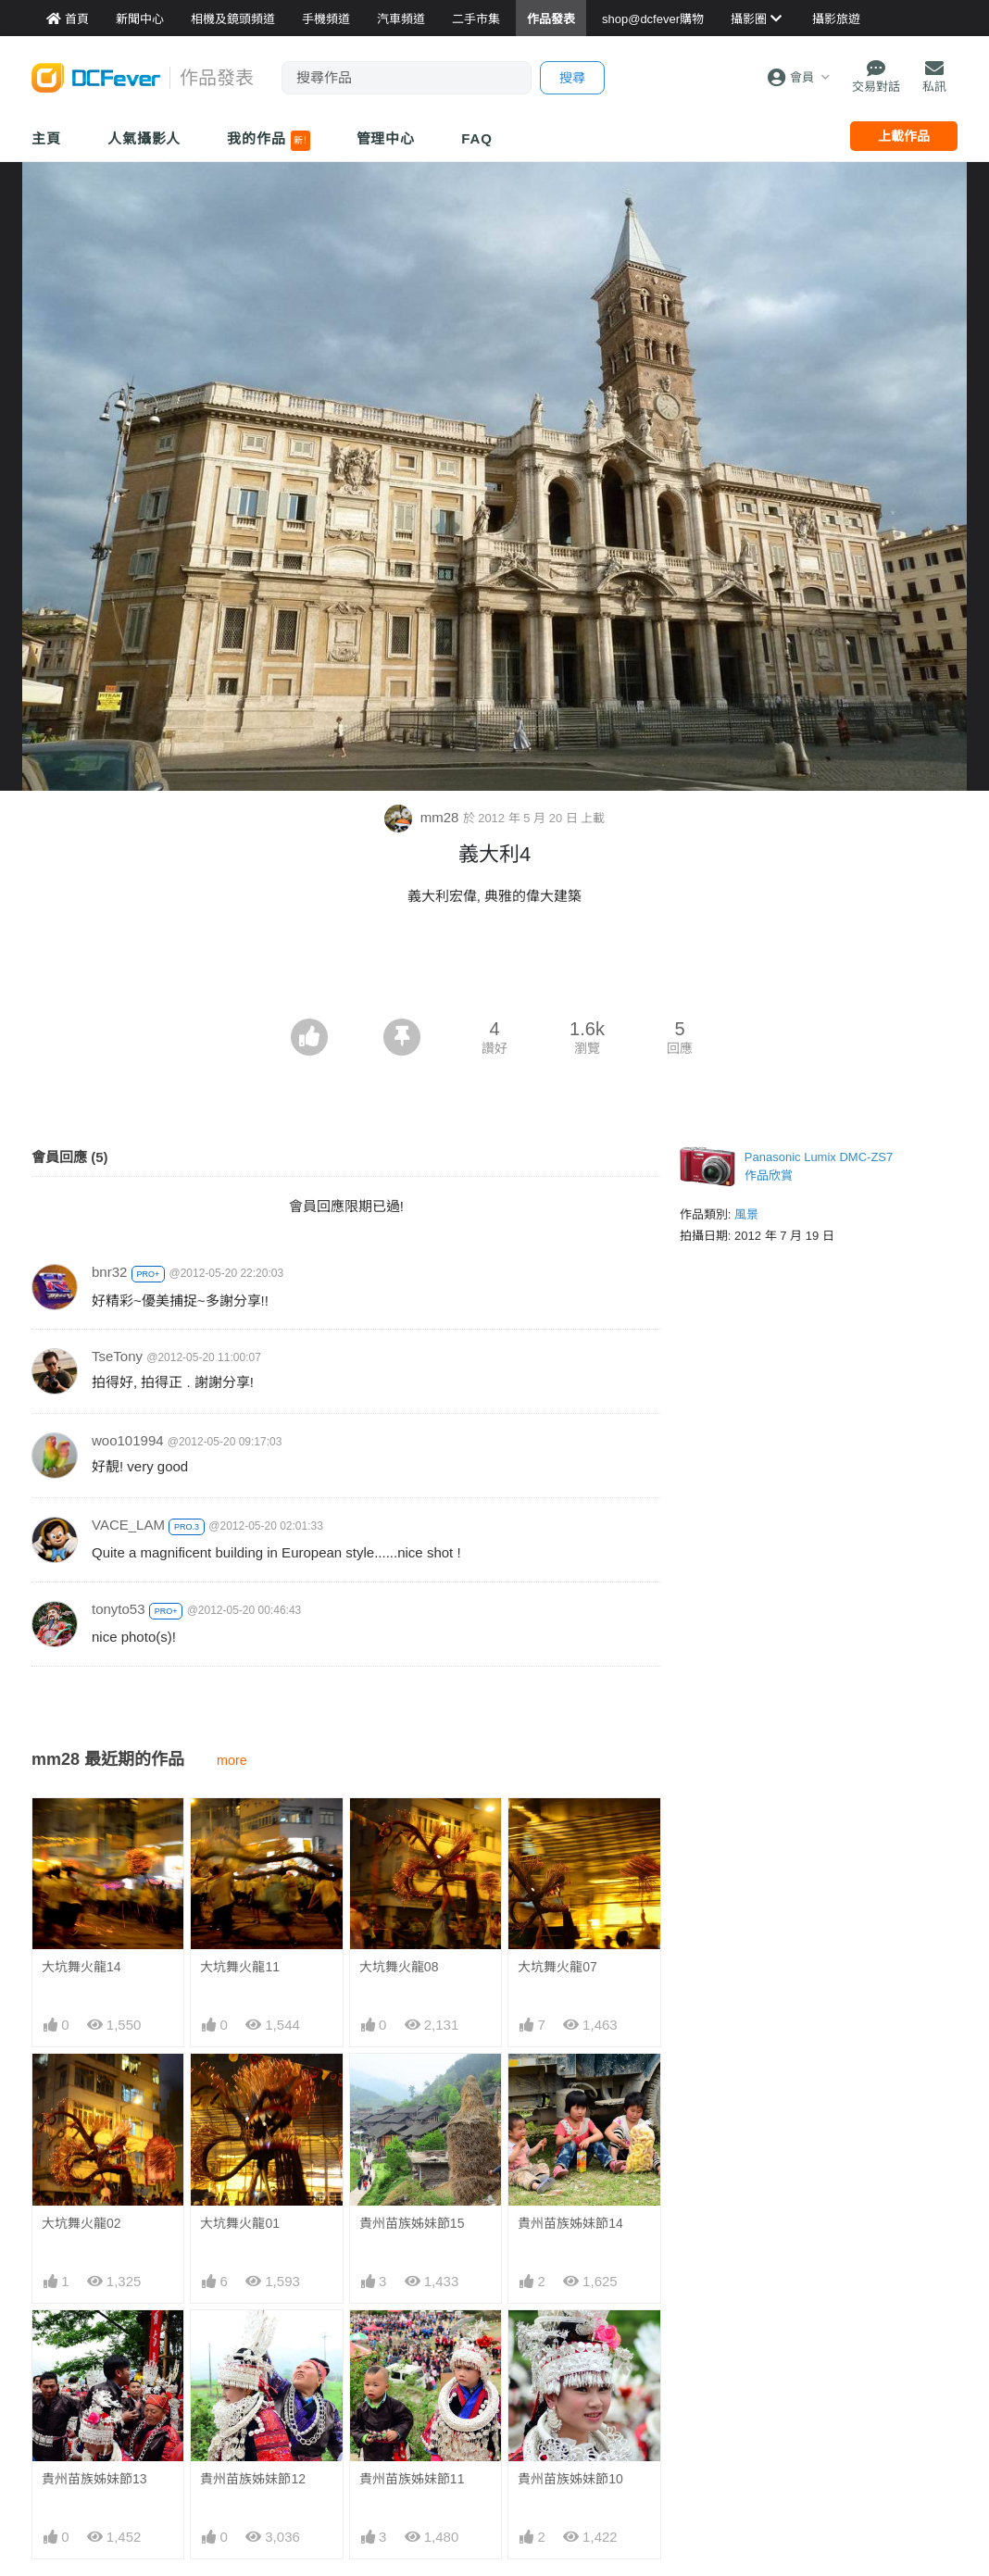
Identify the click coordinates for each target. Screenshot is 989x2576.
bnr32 (109, 1272)
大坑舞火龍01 (240, 2223)
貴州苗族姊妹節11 (412, 2343)
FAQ (477, 138)
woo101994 (128, 1440)
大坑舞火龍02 (81, 2223)
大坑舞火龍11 (240, 1966)
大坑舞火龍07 (557, 1966)
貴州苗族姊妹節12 (253, 2478)
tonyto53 (118, 1609)
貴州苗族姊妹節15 (412, 2223)
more (232, 1760)
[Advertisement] (494, 967)
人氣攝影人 (144, 138)
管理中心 (386, 138)
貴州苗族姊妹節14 (570, 2223)
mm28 (423, 817)
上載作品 (904, 136)
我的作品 (268, 141)
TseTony (117, 1356)
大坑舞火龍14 (81, 1966)
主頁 (46, 138)
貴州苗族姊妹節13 (94, 2478)
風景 (746, 1214)
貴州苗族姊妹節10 (570, 2343)
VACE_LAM (128, 1524)
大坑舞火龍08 (399, 1966)
